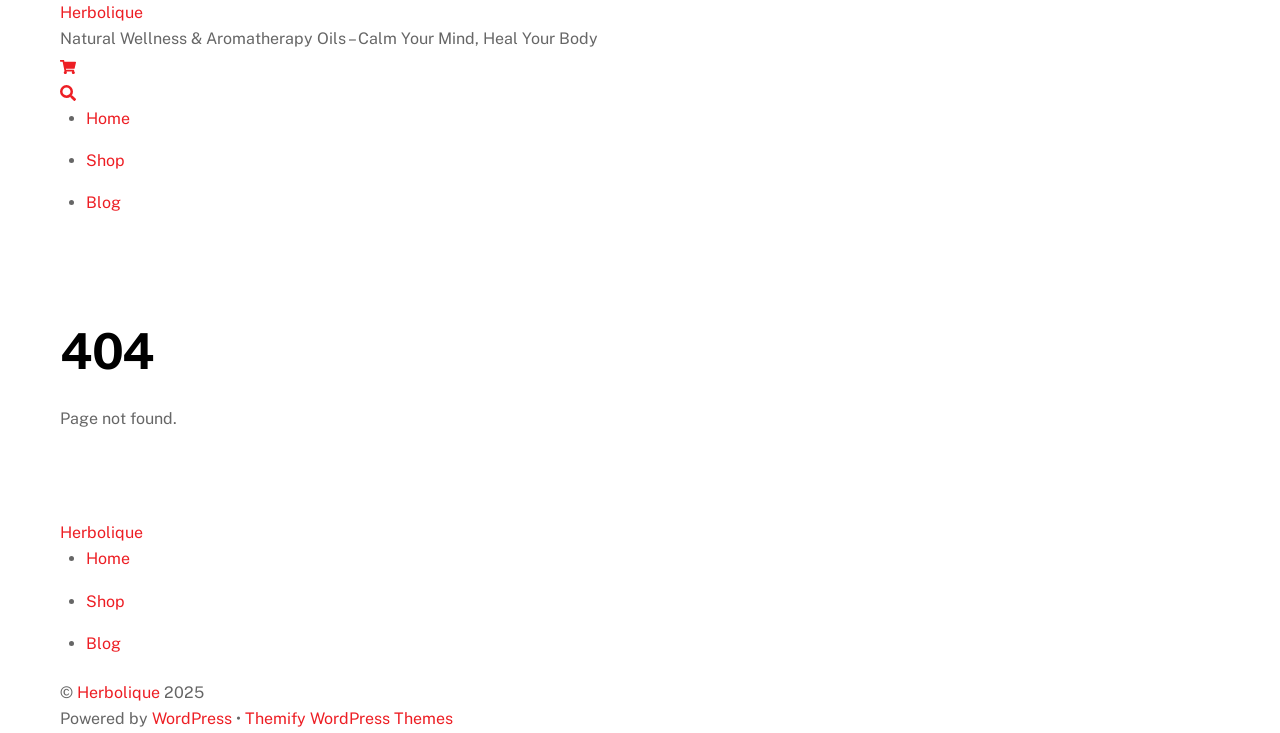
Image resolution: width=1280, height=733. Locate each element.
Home (108, 118)
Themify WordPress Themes (349, 718)
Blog (103, 202)
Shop (105, 160)
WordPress (192, 718)
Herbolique (118, 692)
